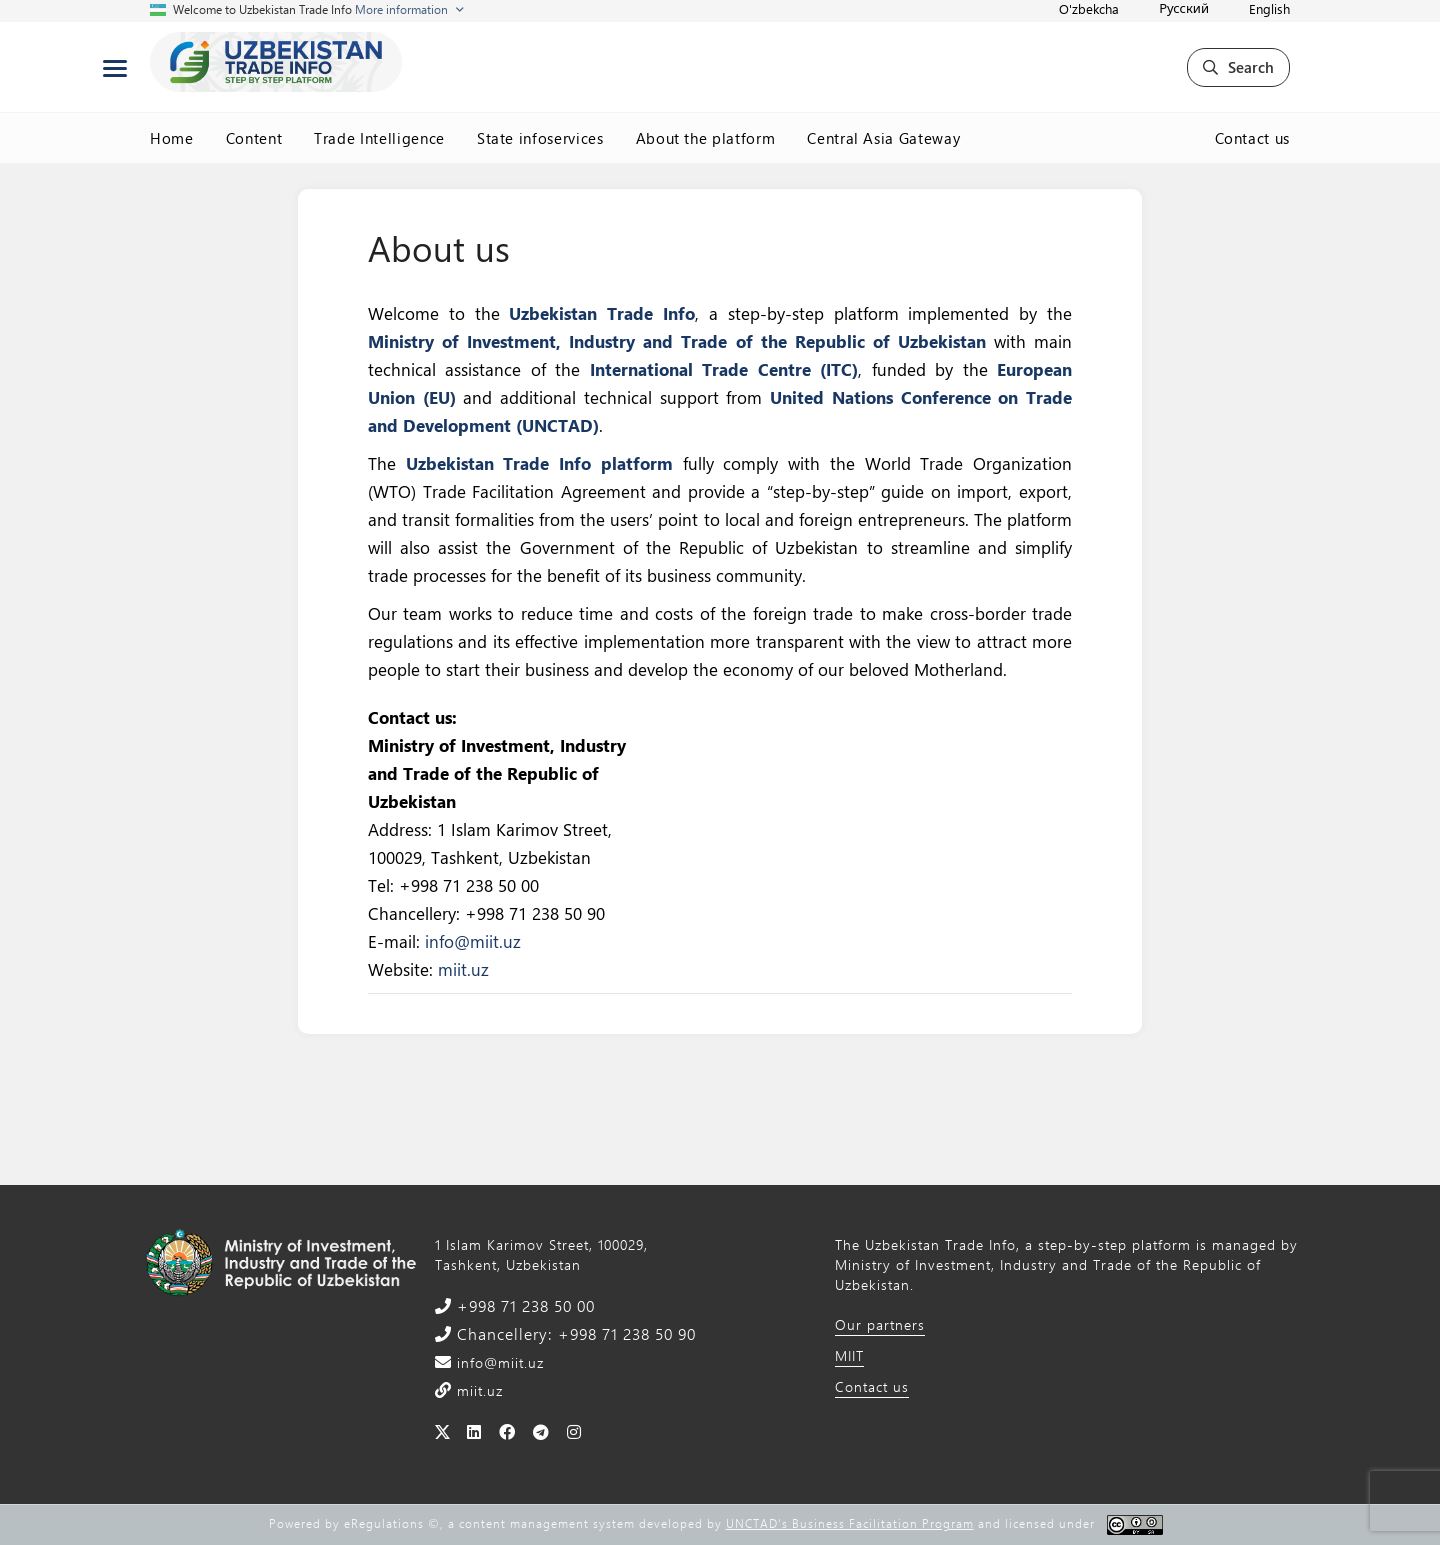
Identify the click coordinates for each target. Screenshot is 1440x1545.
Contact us (1253, 138)
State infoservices (540, 138)
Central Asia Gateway (883, 138)
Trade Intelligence (379, 138)
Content (254, 138)
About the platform (706, 138)
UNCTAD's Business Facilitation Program (850, 1523)
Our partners (880, 1324)
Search (1238, 67)
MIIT (849, 1355)
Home (172, 138)
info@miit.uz (473, 941)
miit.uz (463, 969)
